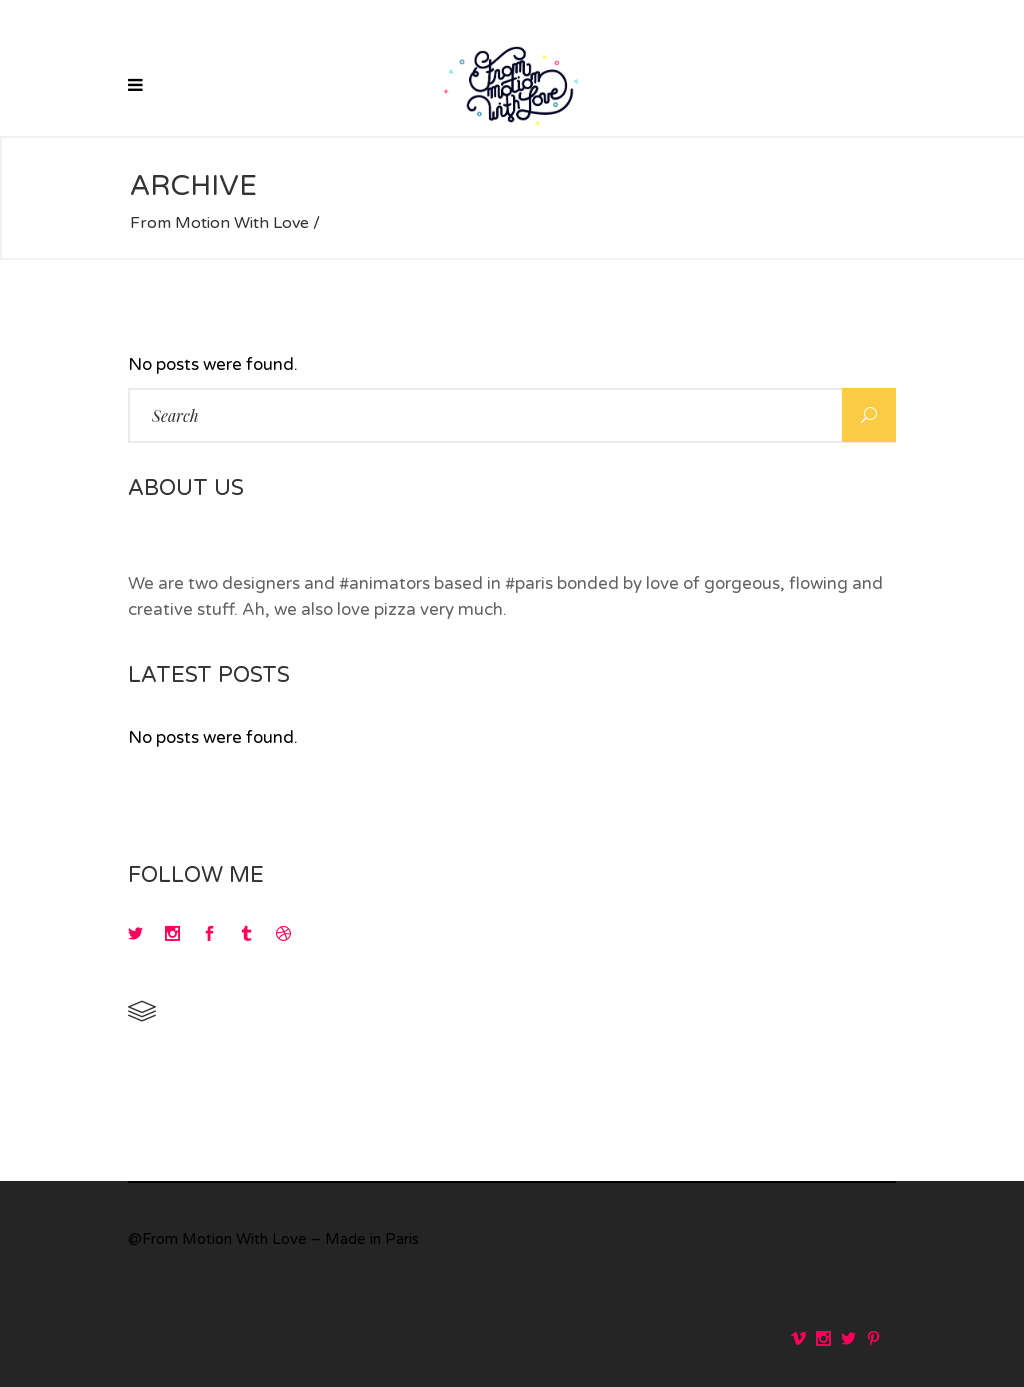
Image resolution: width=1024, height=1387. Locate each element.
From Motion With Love (219, 223)
